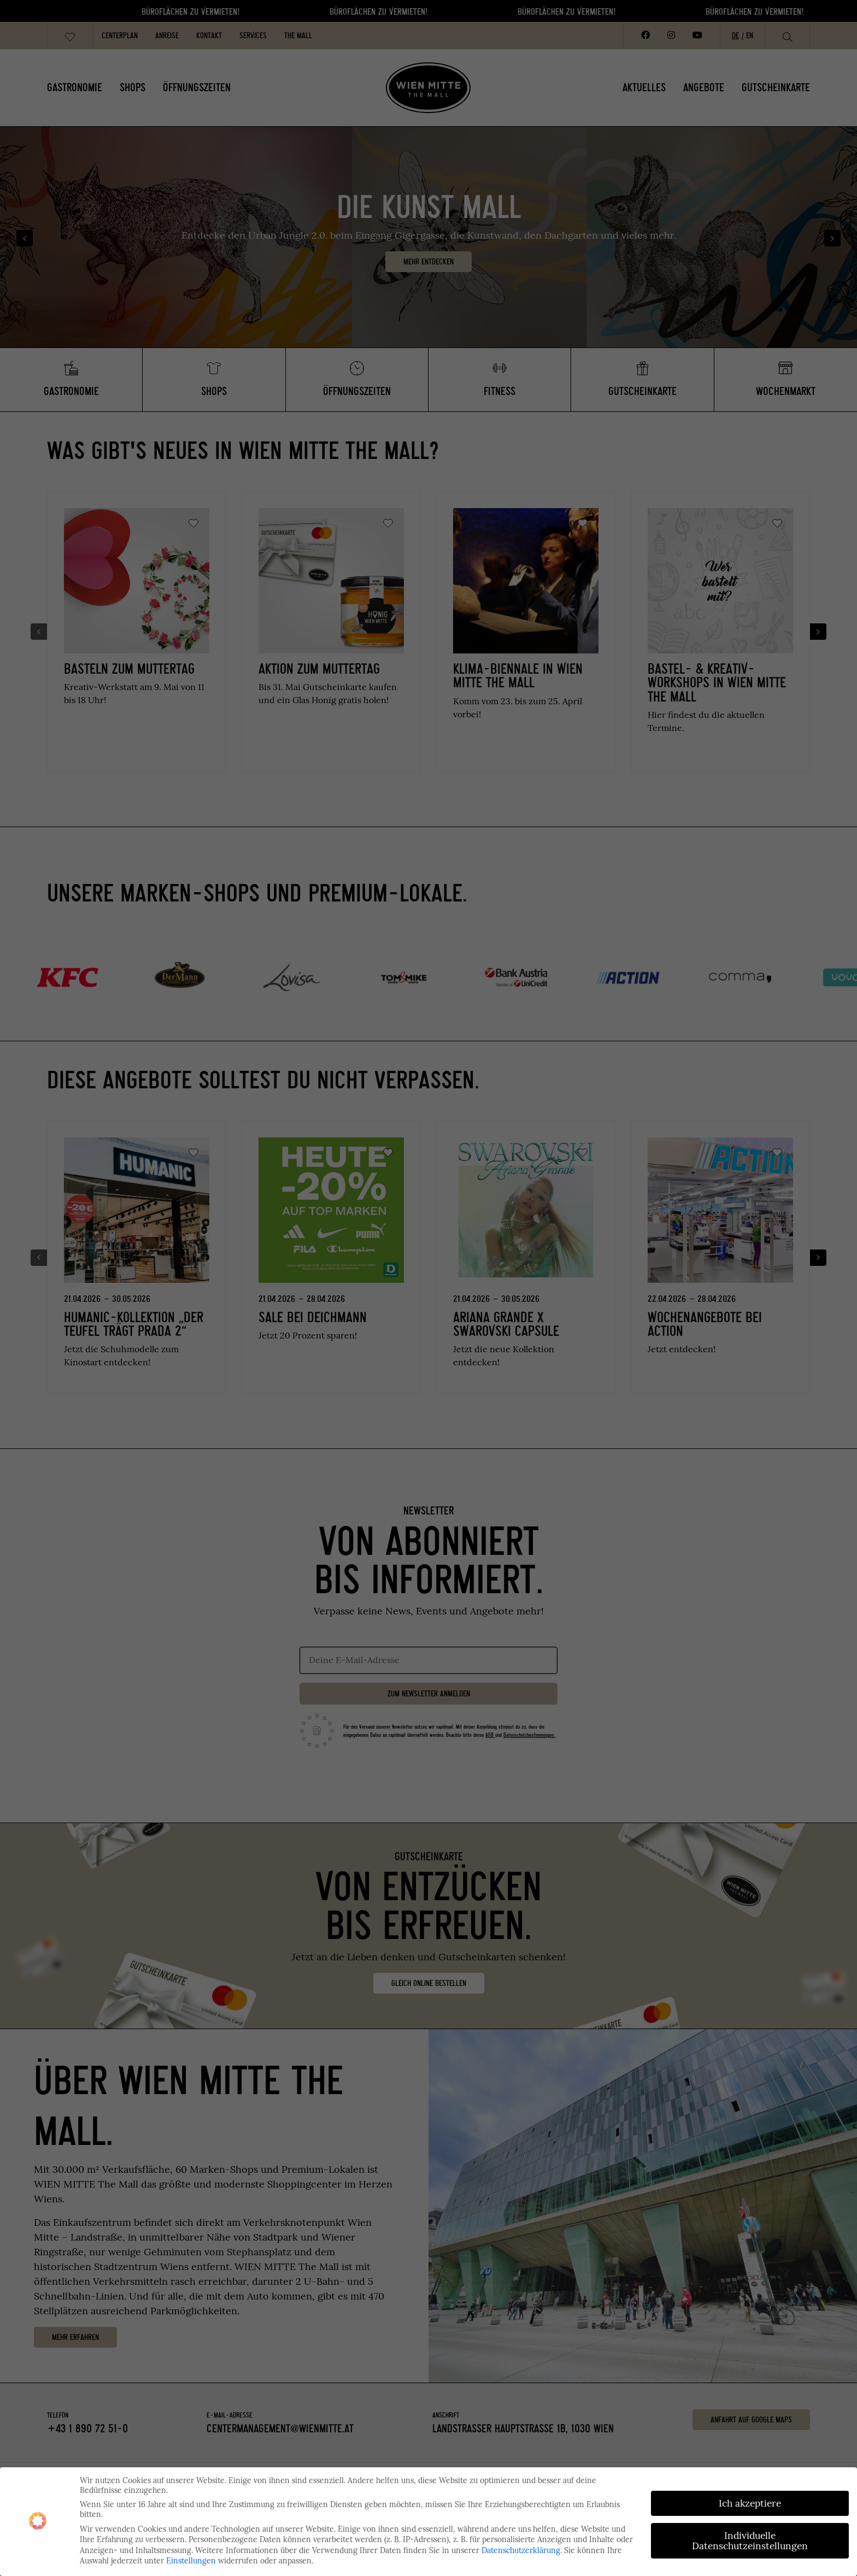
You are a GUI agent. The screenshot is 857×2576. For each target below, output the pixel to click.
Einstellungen (191, 2561)
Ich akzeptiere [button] (750, 2503)
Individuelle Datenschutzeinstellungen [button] (750, 2541)
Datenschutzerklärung (521, 2550)
